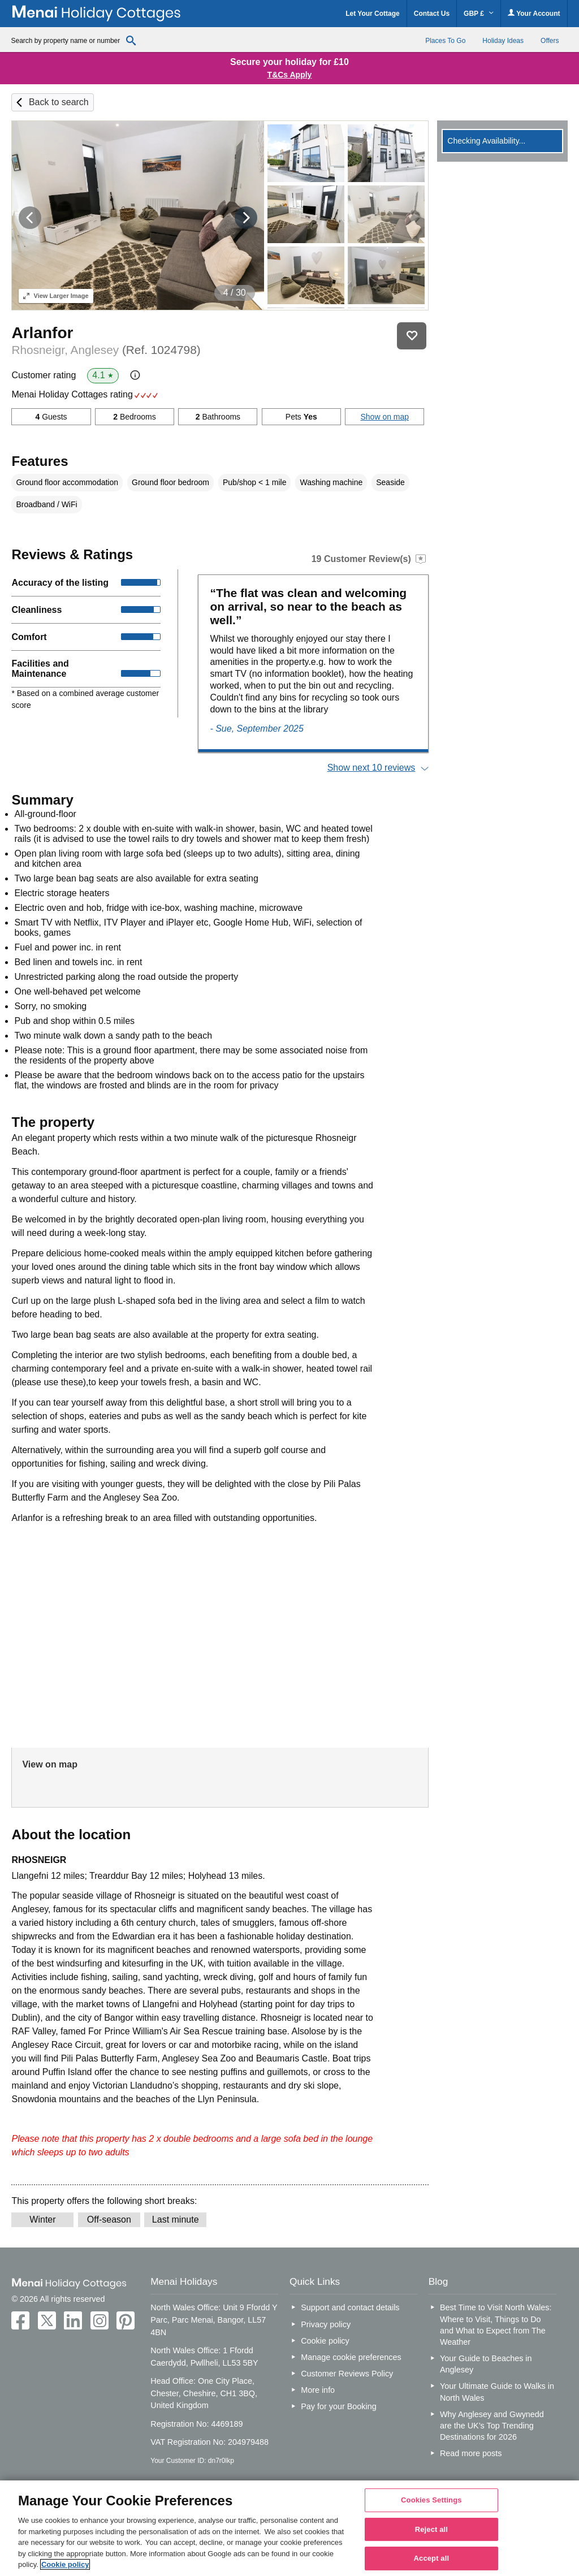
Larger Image (55, 295)
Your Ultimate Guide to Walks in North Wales (497, 2391)
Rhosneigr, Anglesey (105, 349)
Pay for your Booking (339, 2406)
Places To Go (445, 41)
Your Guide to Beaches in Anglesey (486, 2364)
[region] (289, 2528)
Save (411, 335)
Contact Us (432, 14)
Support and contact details (350, 2307)
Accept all (432, 2559)
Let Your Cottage (372, 14)
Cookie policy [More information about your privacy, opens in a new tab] (65, 2564)
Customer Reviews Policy (347, 2373)
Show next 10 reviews (371, 767)
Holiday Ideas (503, 41)
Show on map (384, 416)
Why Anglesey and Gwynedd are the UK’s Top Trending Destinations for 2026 (492, 2425)
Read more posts (471, 2453)
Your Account (534, 13)
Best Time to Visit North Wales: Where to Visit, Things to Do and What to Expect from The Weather (496, 2324)
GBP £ (479, 14)
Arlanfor (42, 333)
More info (318, 2390)
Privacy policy (326, 2324)
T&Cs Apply (289, 74)
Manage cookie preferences (351, 2357)
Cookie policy (325, 2340)
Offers (550, 41)
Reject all (431, 2529)
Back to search (59, 102)
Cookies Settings (431, 2500)
